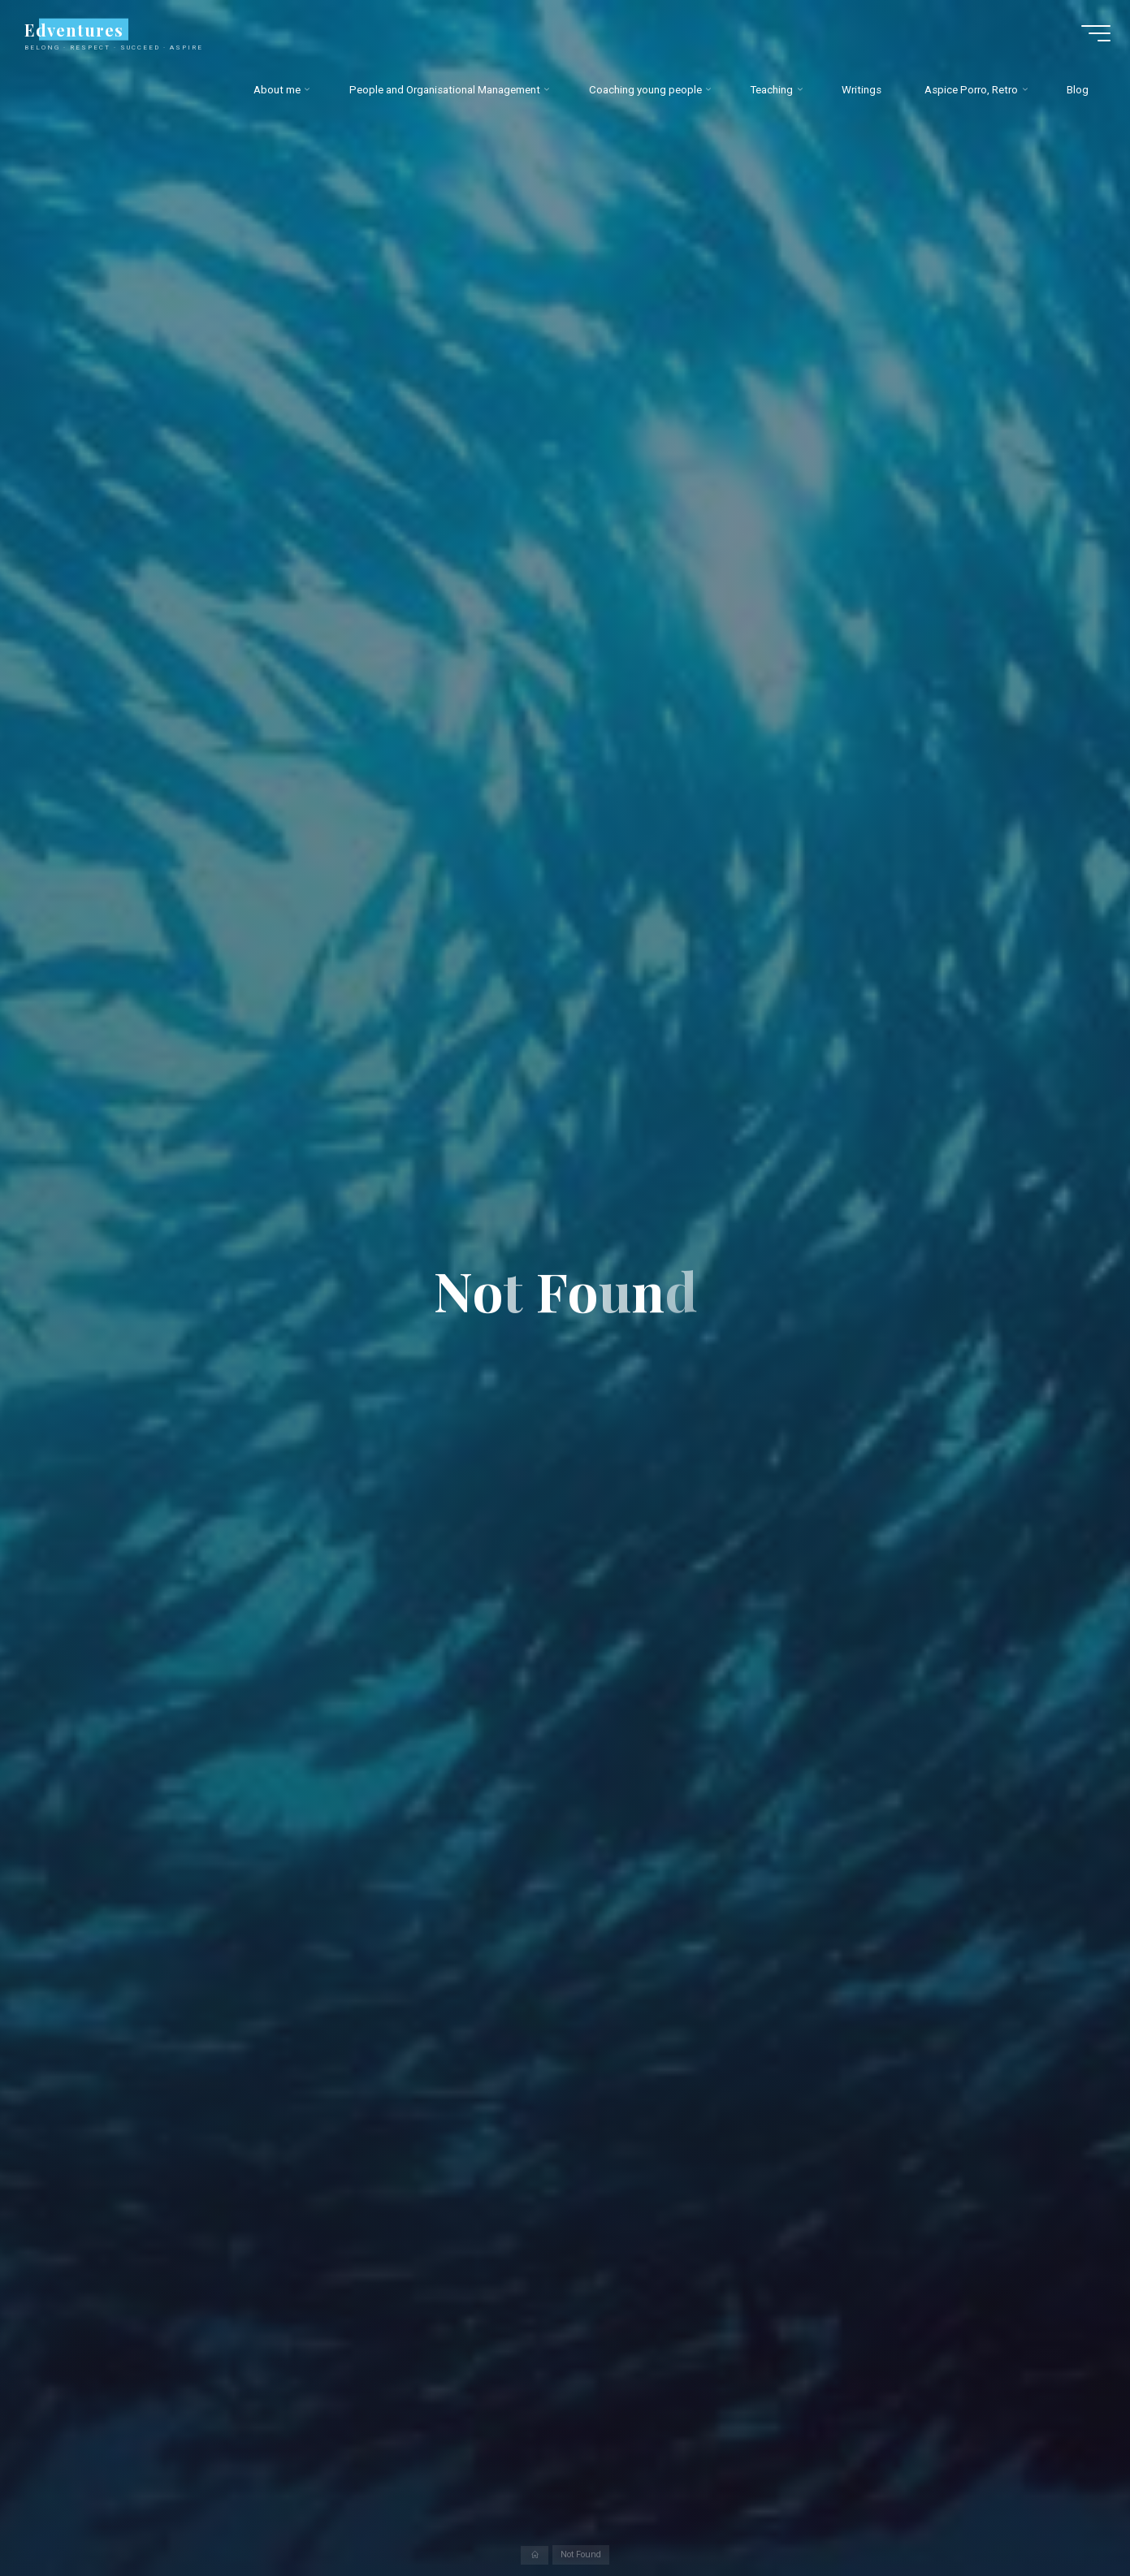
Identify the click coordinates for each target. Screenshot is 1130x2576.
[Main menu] (1088, 36)
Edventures (81, 33)
